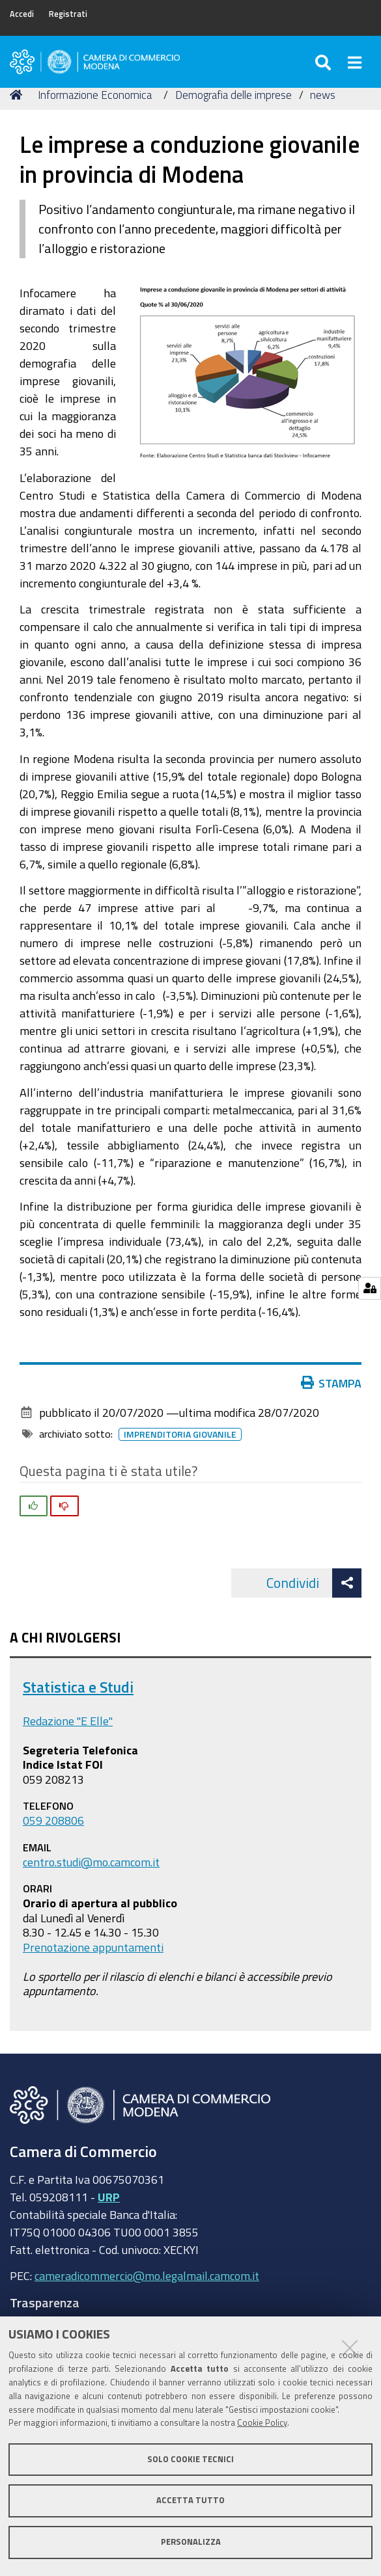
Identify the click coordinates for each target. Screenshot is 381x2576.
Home (18, 94)
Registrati (68, 14)
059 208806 (53, 1820)
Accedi (22, 14)
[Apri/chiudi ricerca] (325, 61)
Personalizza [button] (191, 2542)
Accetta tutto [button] (190, 2500)
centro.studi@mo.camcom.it (91, 1862)
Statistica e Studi (78, 1687)
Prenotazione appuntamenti (93, 1947)
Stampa (334, 1383)
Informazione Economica (95, 94)
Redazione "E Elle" (68, 1720)
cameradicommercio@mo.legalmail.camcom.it (147, 2275)
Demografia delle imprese (233, 94)
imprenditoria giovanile (182, 1434)
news (322, 94)
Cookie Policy (262, 2423)
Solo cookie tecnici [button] (190, 2459)
